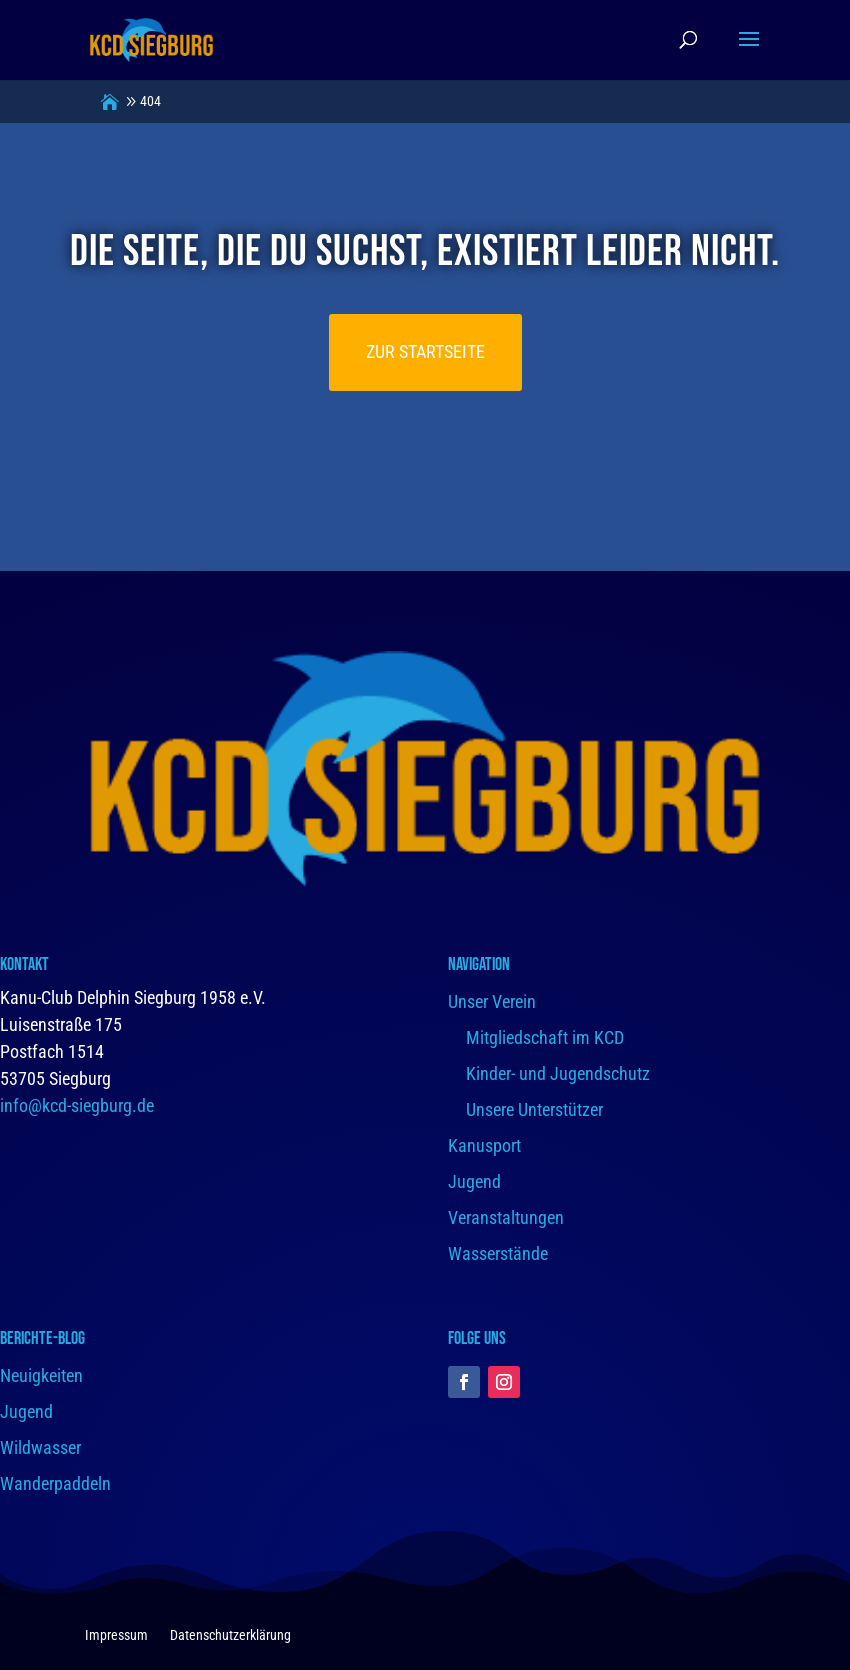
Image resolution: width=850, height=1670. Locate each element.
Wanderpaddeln (55, 1483)
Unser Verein (492, 1001)
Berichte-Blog (42, 1338)
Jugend (474, 1181)
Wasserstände (498, 1253)
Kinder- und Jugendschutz (558, 1073)
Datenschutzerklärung (230, 1635)
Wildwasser (40, 1447)
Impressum (116, 1635)
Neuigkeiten (41, 1375)
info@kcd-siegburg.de (77, 1105)
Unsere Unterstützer (534, 1109)
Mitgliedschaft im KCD (545, 1037)
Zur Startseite (425, 351)
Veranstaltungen (506, 1217)
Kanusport (484, 1145)
